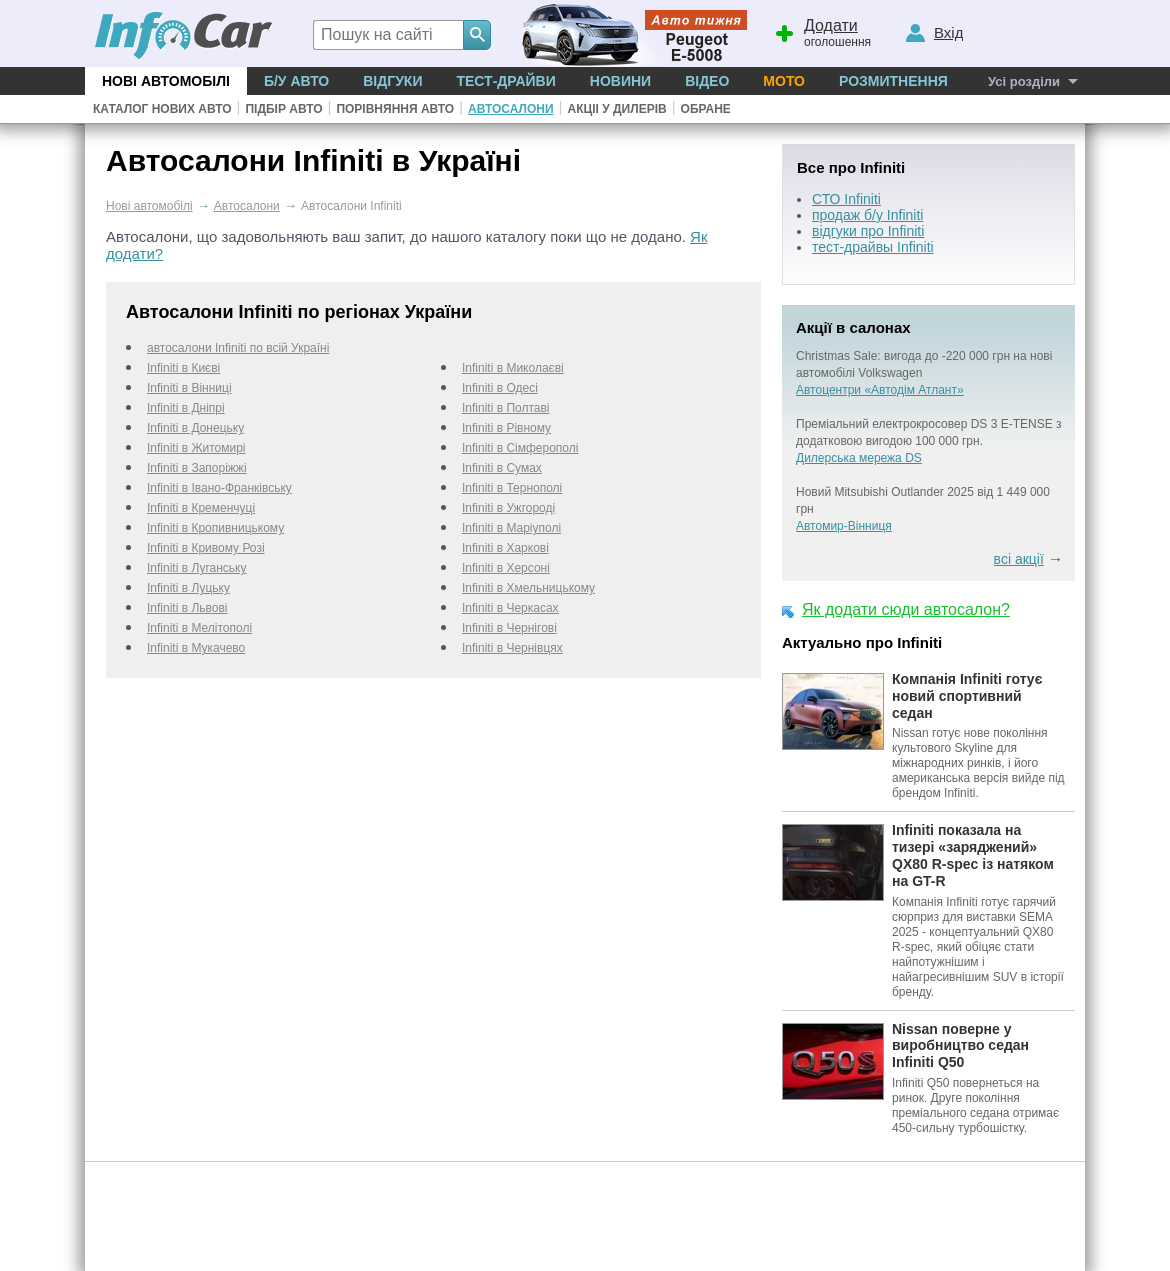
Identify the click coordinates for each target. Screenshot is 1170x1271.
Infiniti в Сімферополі (520, 448)
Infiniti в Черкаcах (510, 608)
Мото (784, 81)
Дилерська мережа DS (859, 458)
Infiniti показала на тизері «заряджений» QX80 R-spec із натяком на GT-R (973, 855)
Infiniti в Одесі (500, 388)
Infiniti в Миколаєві (513, 368)
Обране (706, 109)
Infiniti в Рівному (506, 428)
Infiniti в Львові (187, 608)
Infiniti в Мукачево (196, 648)
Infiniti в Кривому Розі (206, 548)
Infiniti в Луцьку (188, 588)
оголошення (822, 31)
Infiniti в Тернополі (512, 488)
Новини (620, 81)
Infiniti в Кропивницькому (215, 528)
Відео (707, 81)
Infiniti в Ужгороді (508, 508)
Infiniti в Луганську (196, 568)
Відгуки (392, 81)
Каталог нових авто (162, 109)
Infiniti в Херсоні (506, 568)
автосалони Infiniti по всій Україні (238, 348)
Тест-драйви (505, 81)
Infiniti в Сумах (502, 468)
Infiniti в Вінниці (189, 388)
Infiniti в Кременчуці (201, 508)
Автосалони (510, 109)
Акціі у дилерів (616, 109)
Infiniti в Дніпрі (186, 408)
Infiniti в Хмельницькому (528, 588)
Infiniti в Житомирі (196, 448)
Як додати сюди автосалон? (906, 609)
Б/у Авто (296, 81)
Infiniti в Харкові (505, 548)
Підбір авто (283, 109)
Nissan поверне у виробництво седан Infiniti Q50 (960, 1046)
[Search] (477, 35)
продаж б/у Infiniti (867, 215)
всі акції (1019, 559)
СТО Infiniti (846, 199)
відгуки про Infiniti (868, 231)
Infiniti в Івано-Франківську (219, 488)
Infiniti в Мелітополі (199, 628)
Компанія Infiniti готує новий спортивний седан (967, 696)
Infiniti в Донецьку (195, 428)
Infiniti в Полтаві (506, 408)
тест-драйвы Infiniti (873, 247)
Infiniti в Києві (183, 368)
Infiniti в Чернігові (509, 628)
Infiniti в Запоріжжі (197, 468)
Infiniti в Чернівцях (512, 648)
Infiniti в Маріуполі (511, 528)
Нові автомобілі (166, 81)
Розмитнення (893, 81)
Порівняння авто (395, 109)
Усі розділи (1024, 81)
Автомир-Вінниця (844, 526)
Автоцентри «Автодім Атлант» (880, 390)
